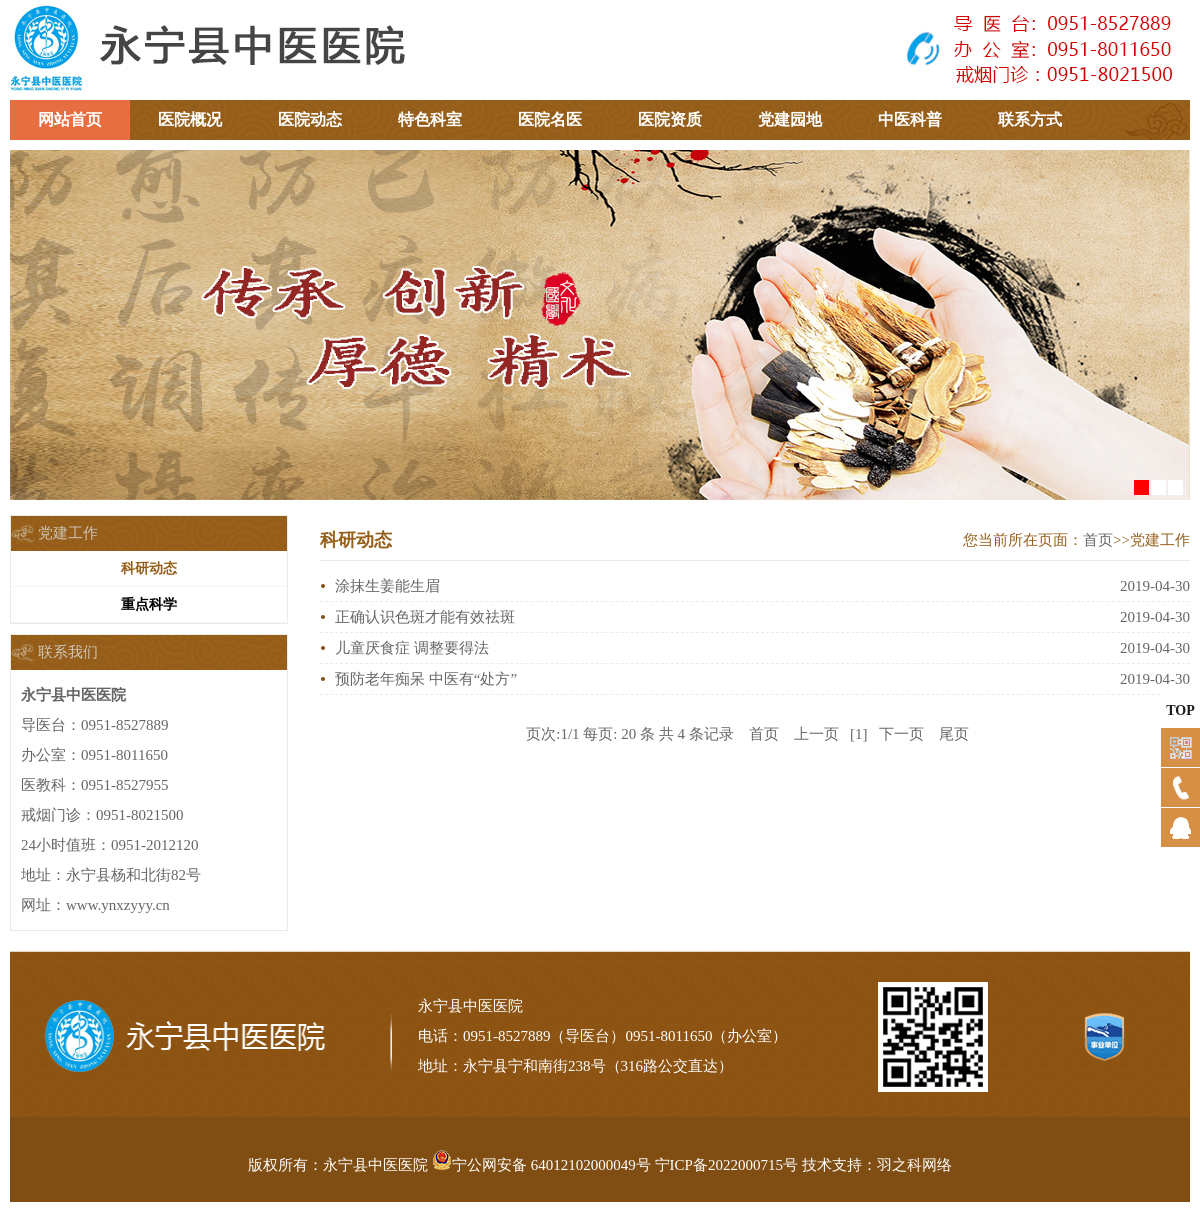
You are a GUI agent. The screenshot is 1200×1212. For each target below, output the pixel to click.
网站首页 (70, 119)
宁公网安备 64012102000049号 (541, 1165)
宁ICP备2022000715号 (726, 1165)
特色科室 (430, 119)
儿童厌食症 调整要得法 (412, 648)
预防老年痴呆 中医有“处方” (426, 679)
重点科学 (149, 604)
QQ (1171, 864)
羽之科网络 (914, 1165)
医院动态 (310, 119)
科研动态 (149, 568)
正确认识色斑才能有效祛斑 (425, 617)
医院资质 (670, 119)
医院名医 (550, 119)
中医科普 (910, 119)
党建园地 (790, 119)
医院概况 (190, 119)
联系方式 (1030, 119)
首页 (1098, 540)
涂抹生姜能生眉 (387, 586)
